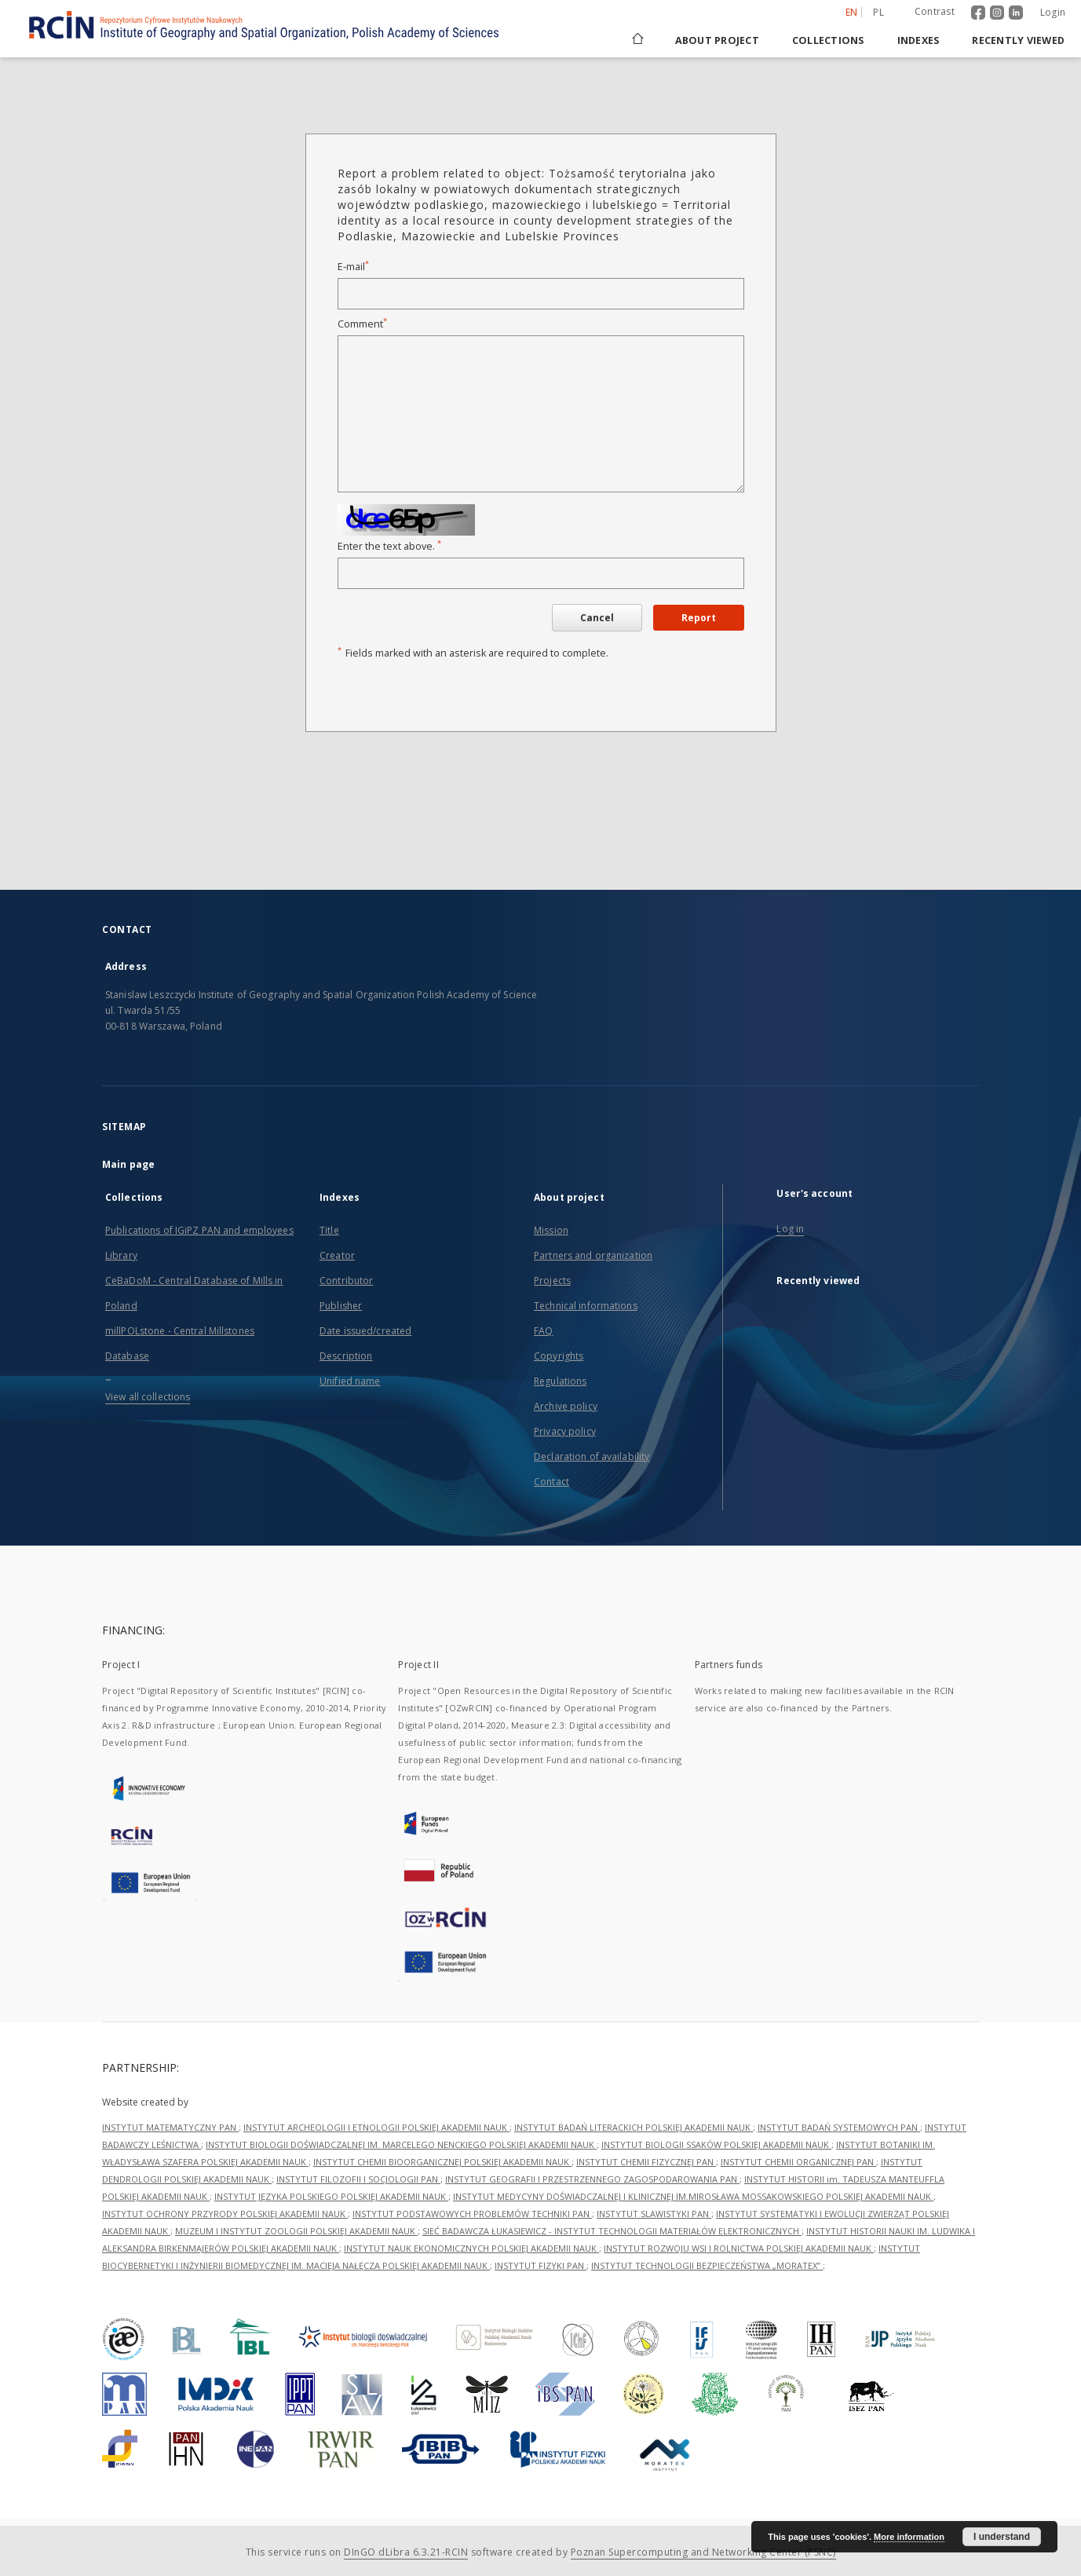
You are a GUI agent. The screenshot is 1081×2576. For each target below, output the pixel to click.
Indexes (918, 40)
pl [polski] (878, 12)
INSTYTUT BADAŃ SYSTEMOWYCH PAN (839, 2127)
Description (346, 1356)
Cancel (597, 617)
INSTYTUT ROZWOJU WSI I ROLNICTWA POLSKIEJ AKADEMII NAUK (739, 2248)
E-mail (353, 266)
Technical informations (585, 1305)
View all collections (147, 1396)
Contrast (935, 11)
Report (698, 617)
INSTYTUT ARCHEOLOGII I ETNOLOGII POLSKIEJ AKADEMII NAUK (376, 2127)
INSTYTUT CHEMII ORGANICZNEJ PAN (798, 2162)
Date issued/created (365, 1330)
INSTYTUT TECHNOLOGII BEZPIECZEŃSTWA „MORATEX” (707, 2265)
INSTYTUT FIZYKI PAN (540, 2265)
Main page (128, 1164)
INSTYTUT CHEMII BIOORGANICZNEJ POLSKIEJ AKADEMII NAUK (442, 2162)
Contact (551, 1481)
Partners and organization (593, 1255)
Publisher (341, 1305)
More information (909, 2536)
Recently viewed (1018, 40)
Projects (552, 1280)
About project (717, 40)
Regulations (560, 1381)
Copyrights (558, 1356)
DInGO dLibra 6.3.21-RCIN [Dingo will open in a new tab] (406, 2552)
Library (121, 1255)
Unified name (350, 1381)
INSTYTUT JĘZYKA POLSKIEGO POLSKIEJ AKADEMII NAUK (331, 2196)
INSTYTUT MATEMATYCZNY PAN (170, 2127)
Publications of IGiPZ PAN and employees (199, 1230)
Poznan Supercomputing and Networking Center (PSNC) (703, 2552)
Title (329, 1230)
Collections (828, 40)
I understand (1001, 2536)
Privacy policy (565, 1431)
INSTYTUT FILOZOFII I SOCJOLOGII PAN (358, 2179)
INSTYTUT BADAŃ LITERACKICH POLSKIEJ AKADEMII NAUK (633, 2127)
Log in (790, 1228)
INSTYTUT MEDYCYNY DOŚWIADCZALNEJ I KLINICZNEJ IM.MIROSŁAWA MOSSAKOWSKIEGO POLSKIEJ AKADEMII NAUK (693, 2196)
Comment (362, 324)
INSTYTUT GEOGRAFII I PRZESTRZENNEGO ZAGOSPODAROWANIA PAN (592, 2179)
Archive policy (565, 1406)
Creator (337, 1255)
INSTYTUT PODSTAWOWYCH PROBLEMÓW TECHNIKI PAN (472, 2213)
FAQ (543, 1330)
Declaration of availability (591, 1456)
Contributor (346, 1280)
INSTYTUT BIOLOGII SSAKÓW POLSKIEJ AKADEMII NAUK (716, 2144)
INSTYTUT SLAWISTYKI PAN (654, 2213)
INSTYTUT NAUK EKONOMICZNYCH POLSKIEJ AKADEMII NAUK (471, 2248)
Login (1052, 12)
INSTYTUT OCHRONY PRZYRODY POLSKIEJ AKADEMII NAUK (225, 2213)
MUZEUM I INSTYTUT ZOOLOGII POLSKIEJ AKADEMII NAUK (296, 2231)
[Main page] (637, 40)
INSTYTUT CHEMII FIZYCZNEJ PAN (646, 2162)
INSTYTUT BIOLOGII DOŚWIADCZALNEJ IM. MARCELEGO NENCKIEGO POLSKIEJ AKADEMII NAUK (401, 2144)
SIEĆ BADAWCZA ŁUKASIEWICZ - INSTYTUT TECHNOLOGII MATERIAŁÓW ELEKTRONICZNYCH (612, 2231)
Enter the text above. (389, 546)
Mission (551, 1230)
